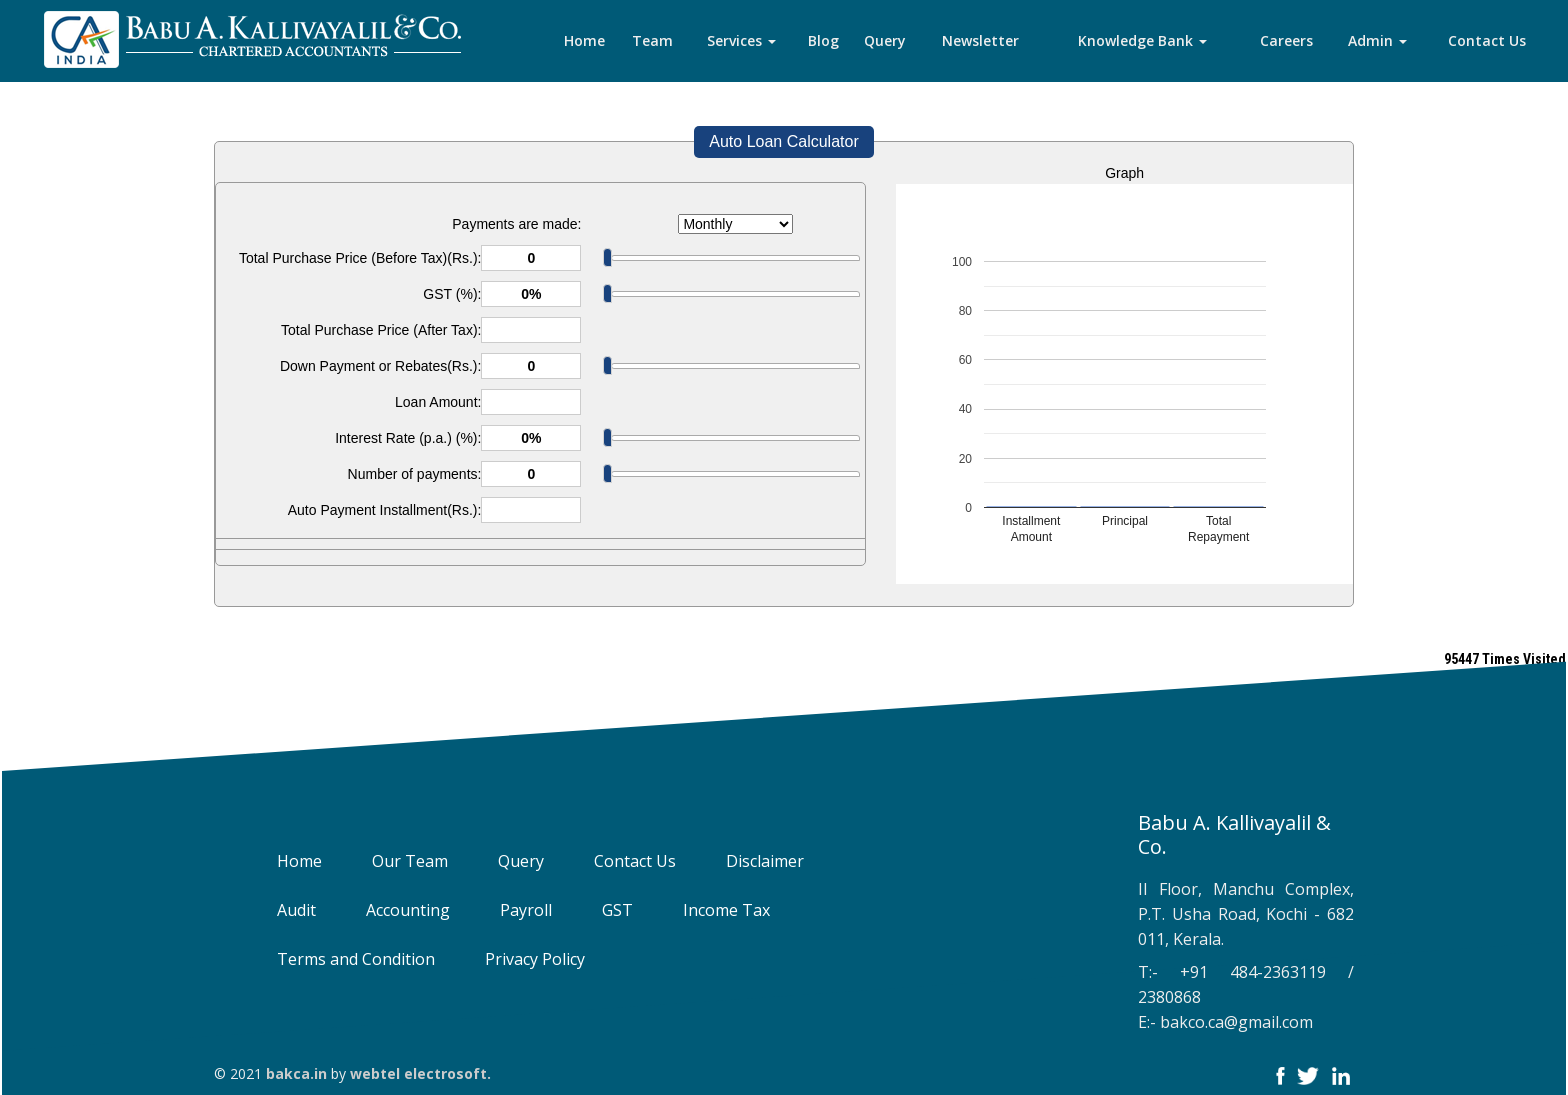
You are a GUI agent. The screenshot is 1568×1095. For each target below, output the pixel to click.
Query (885, 40)
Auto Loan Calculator (783, 141)
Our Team (392, 861)
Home (584, 40)
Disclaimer (747, 861)
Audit (278, 910)
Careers (1286, 40)
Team (652, 40)
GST (599, 910)
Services (741, 40)
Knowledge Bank (1142, 40)
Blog (823, 40)
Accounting (390, 910)
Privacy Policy (517, 959)
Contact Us (1487, 40)
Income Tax (708, 910)
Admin (1377, 40)
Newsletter (980, 40)
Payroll (508, 910)
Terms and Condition (338, 959)
